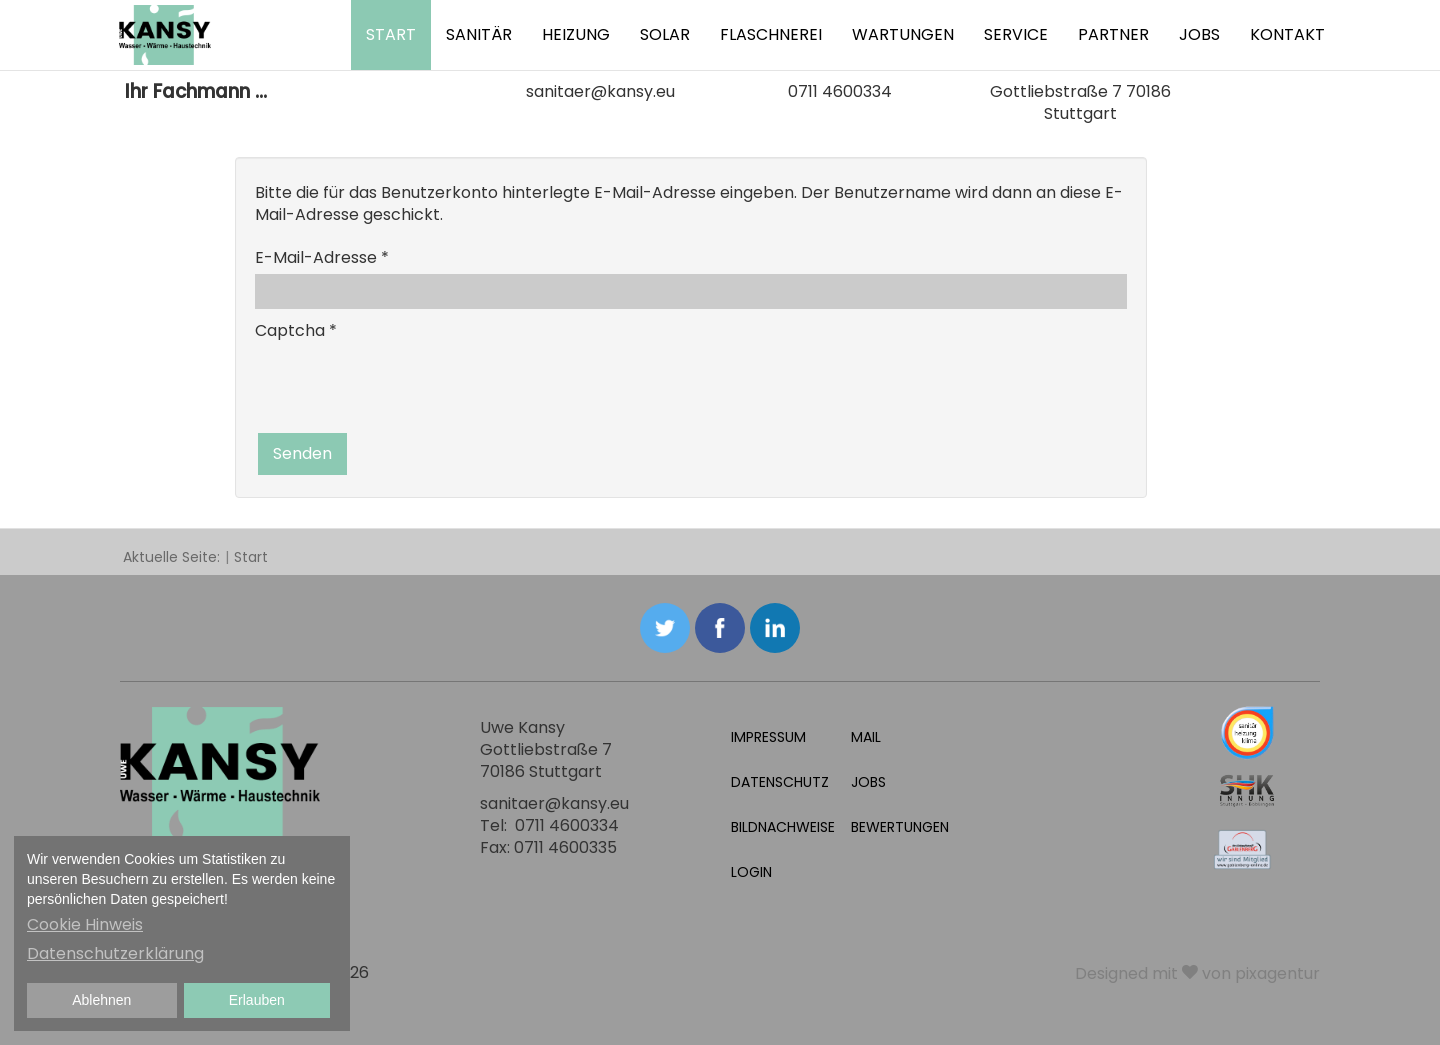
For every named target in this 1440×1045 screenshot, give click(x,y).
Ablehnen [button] (101, 1000)
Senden (302, 453)
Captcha (296, 330)
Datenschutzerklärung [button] (115, 953)
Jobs (1199, 34)
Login (751, 872)
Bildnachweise (782, 827)
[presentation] (407, 386)
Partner (1113, 34)
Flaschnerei (771, 34)
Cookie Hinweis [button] (85, 924)
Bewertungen (900, 827)
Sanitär (479, 34)
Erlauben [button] (257, 1000)
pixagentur (1277, 973)
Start (391, 34)
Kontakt (1287, 34)
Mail (866, 737)
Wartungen (903, 34)
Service (1016, 34)
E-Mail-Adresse (322, 257)
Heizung (576, 34)
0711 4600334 (840, 91)
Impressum (768, 737)
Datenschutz (780, 782)
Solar (665, 34)
